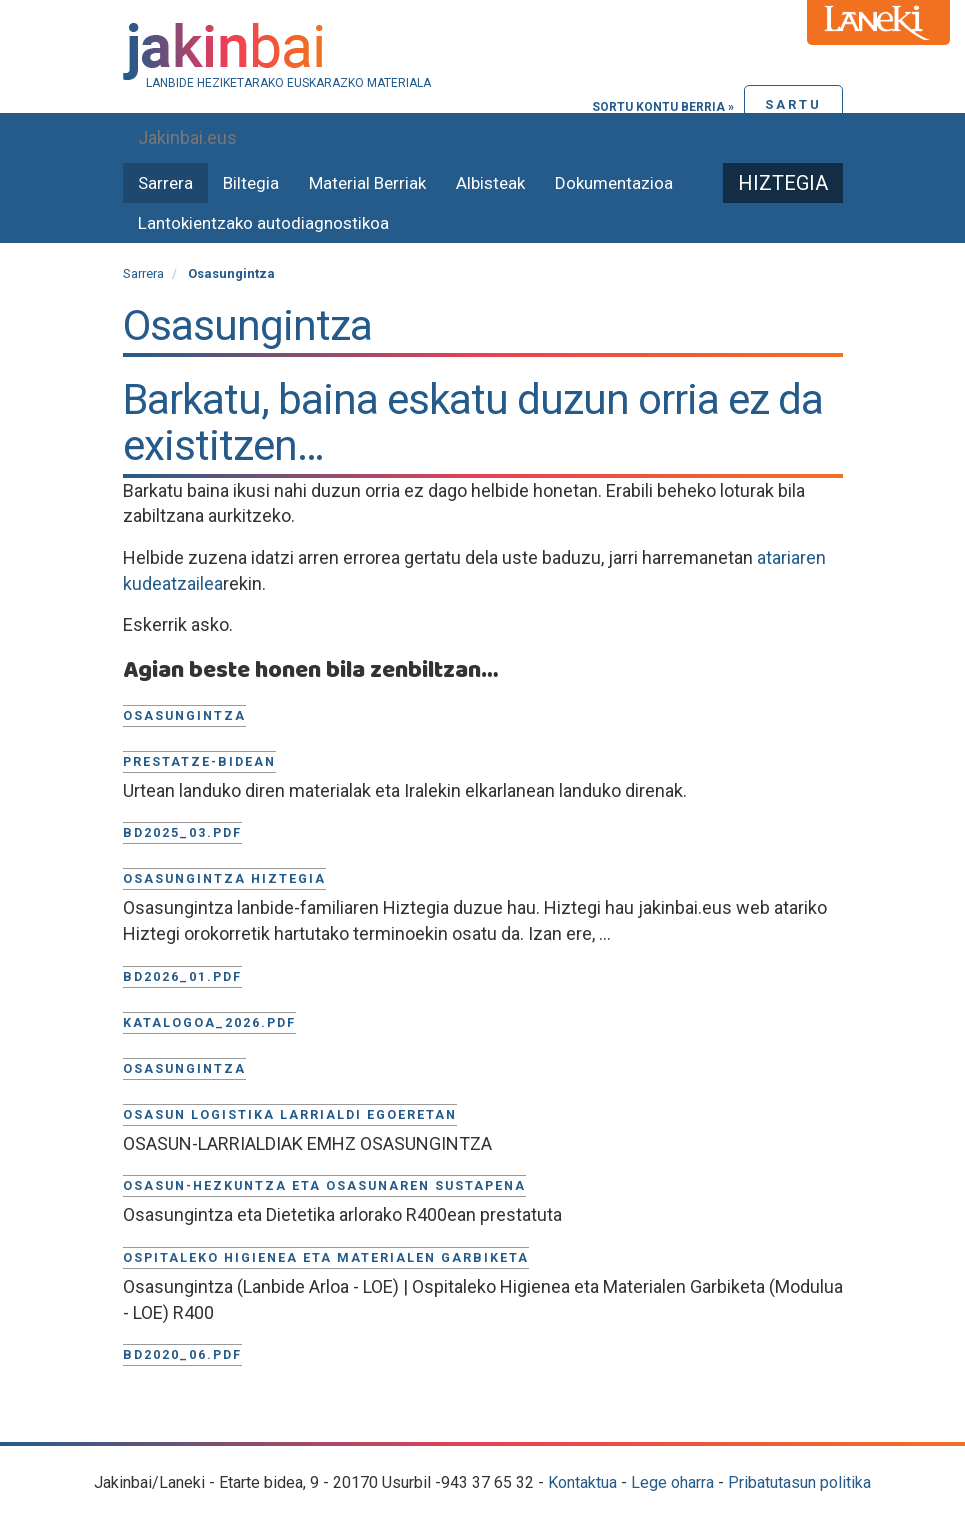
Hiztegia (783, 183)
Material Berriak (367, 183)
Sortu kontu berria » (663, 107)
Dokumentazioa (614, 183)
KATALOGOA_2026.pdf (209, 1022)
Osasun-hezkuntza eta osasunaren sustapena (324, 1185)
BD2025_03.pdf (182, 832)
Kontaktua (582, 1482)
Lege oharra (672, 1482)
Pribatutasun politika (799, 1482)
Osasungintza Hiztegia (224, 878)
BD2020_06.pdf (182, 1354)
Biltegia (251, 183)
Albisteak (490, 183)
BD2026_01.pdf (182, 976)
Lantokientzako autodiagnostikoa (263, 223)
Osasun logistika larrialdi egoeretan (290, 1114)
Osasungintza (184, 715)
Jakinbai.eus (187, 137)
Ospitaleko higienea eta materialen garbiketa (326, 1257)
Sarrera (165, 183)
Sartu (793, 104)
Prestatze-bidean (199, 761)
